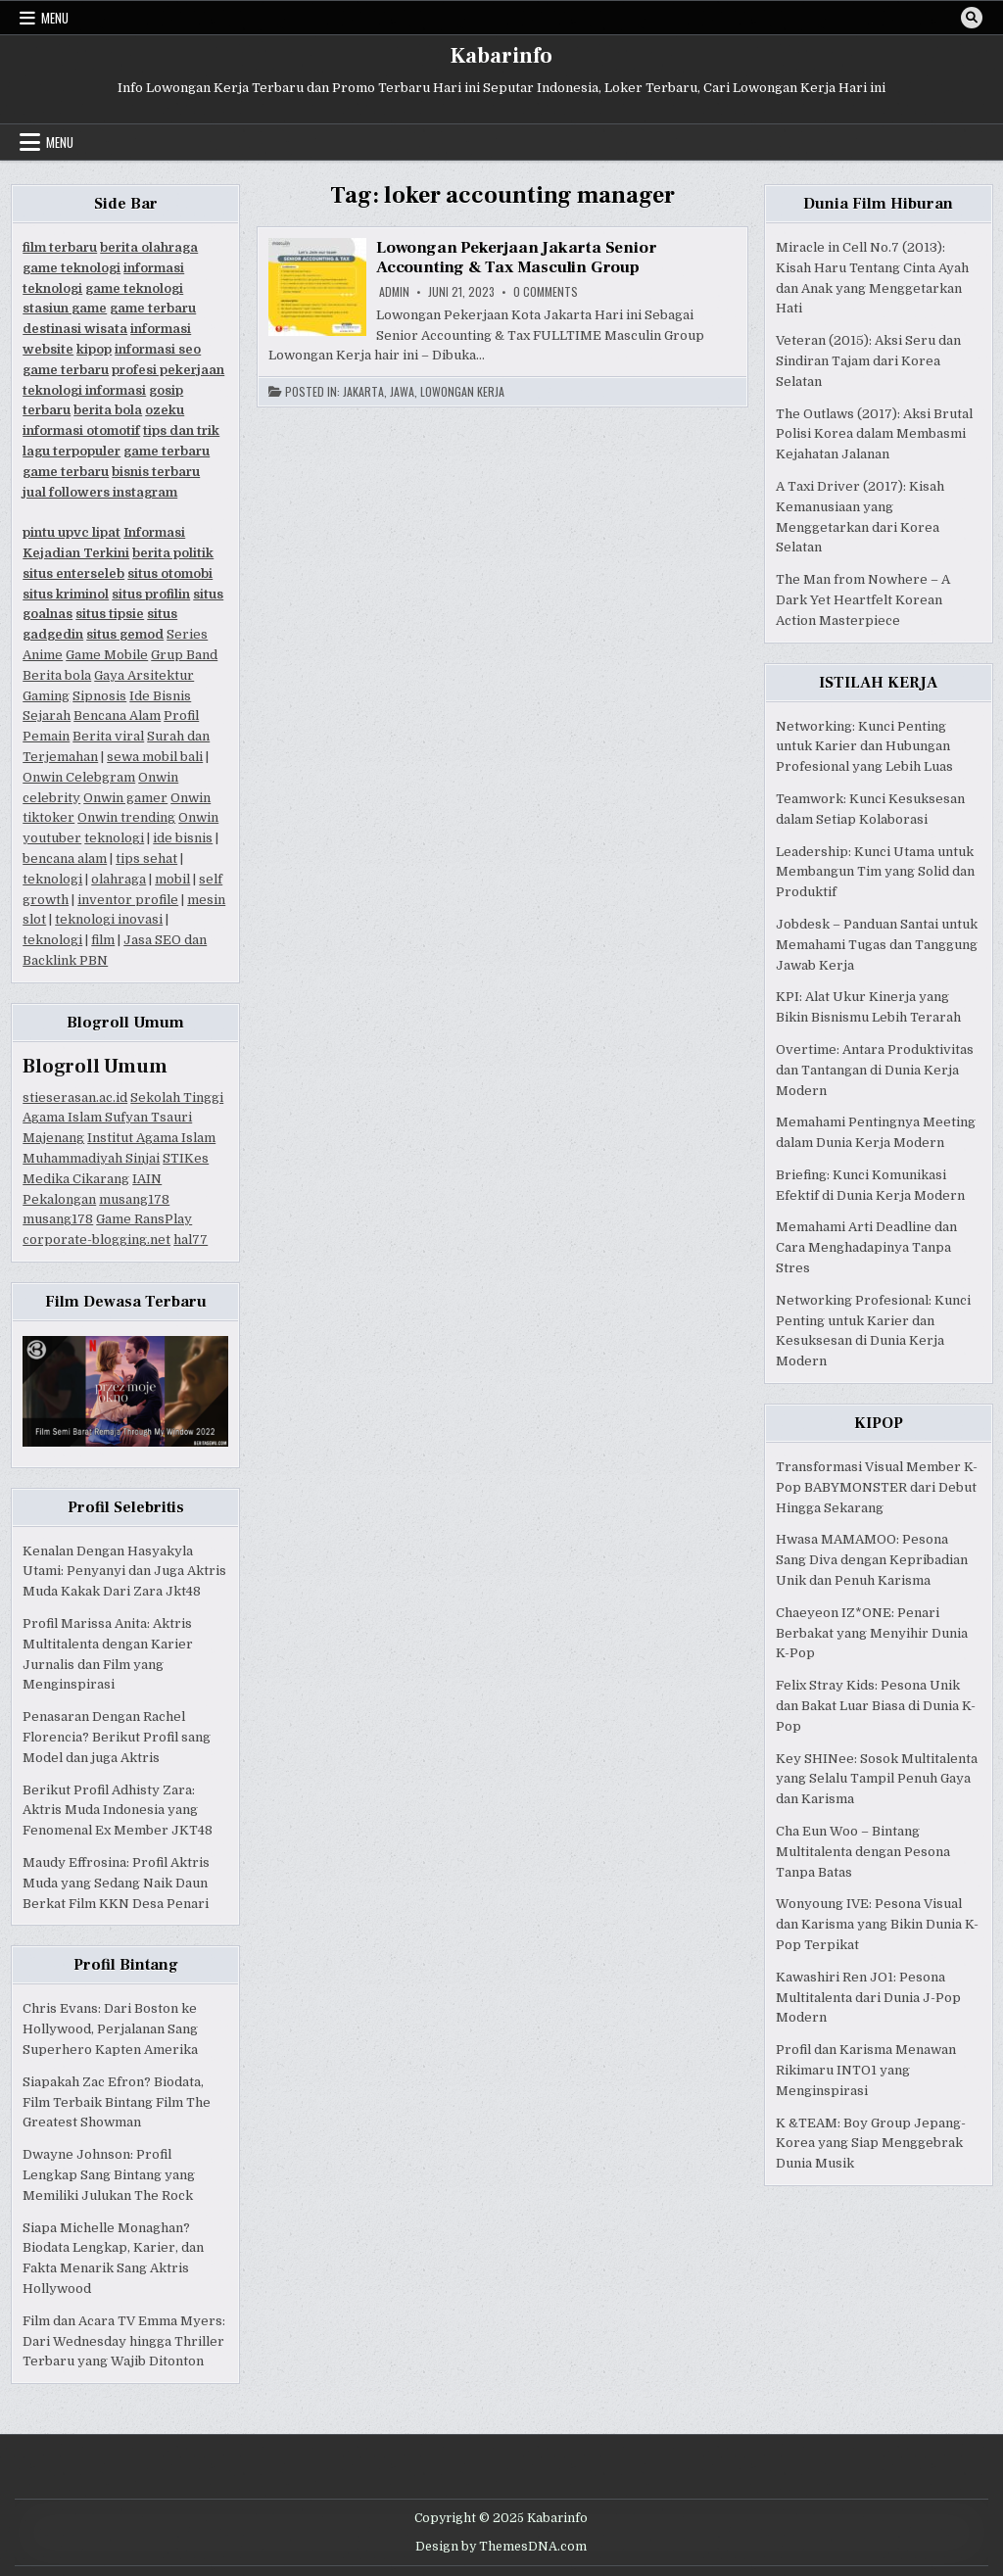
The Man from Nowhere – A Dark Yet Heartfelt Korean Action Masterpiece (863, 600)
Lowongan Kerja (462, 392)
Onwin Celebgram (79, 777)
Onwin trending (126, 817)
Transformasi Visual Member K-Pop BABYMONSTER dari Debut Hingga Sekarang (877, 1487)
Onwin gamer (125, 797)
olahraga (118, 879)
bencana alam (65, 858)
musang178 (134, 1199)
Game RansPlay (144, 1219)
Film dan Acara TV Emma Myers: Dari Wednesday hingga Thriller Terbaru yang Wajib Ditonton (124, 2341)
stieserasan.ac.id (75, 1097)
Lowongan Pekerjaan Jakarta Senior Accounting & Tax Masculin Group (516, 257)
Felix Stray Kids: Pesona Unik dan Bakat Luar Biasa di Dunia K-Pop (876, 1706)
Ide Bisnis (160, 696)
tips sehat (146, 858)
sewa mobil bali (155, 756)
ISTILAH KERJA (878, 682)
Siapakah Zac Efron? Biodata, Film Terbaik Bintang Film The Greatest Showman (117, 2102)
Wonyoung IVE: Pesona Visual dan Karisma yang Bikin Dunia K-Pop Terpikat (877, 1924)
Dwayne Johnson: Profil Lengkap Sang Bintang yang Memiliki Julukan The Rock (109, 2175)
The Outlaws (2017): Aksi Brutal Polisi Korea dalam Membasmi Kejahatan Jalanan (874, 434)
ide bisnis (183, 838)
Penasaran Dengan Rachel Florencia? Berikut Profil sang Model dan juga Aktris (117, 1737)
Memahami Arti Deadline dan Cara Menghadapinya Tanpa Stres (866, 1247)
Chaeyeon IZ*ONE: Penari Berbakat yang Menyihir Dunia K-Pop (872, 1633)
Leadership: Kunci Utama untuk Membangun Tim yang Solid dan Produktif (875, 872)
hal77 (190, 1239)
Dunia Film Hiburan (878, 204)
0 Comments (545, 292)
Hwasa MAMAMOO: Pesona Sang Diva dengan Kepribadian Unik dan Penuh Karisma (872, 1560)
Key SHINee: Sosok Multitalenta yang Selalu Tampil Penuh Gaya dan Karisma (877, 1779)
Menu (55, 17)
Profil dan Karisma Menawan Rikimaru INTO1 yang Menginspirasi (866, 2070)
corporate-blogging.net (96, 1239)
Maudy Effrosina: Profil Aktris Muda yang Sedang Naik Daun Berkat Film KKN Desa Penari (116, 1883)
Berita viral (108, 736)
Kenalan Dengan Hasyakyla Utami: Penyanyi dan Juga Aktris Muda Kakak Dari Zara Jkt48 (124, 1571)
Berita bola (57, 675)
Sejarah (47, 715)
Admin (394, 292)
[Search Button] (971, 17)
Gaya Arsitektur (144, 675)
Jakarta (363, 392)
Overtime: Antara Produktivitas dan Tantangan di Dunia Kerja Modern (875, 1070)
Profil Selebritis (126, 1507)
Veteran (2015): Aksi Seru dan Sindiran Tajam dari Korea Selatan (868, 361)
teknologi (114, 838)
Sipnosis (99, 696)
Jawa (402, 392)
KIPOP (878, 1423)
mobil (172, 879)
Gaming (46, 696)
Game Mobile (107, 654)
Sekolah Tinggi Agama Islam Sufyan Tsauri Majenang (123, 1118)
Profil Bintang (125, 1965)
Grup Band (184, 654)
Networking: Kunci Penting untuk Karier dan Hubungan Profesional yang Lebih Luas (864, 747)
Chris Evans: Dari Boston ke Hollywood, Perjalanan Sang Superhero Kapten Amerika (110, 2029)
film (103, 939)
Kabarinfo (501, 56)
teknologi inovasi (109, 919)
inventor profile (127, 899)
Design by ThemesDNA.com (501, 2546)
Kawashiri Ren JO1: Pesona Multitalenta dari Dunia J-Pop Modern (868, 1998)
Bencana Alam (117, 715)
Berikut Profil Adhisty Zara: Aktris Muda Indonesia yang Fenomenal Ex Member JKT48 (118, 1810)
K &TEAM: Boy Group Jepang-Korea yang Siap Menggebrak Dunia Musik (871, 2143)
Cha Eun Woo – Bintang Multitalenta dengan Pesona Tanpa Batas (863, 1852)
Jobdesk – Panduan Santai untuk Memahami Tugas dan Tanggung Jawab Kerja (877, 945)
